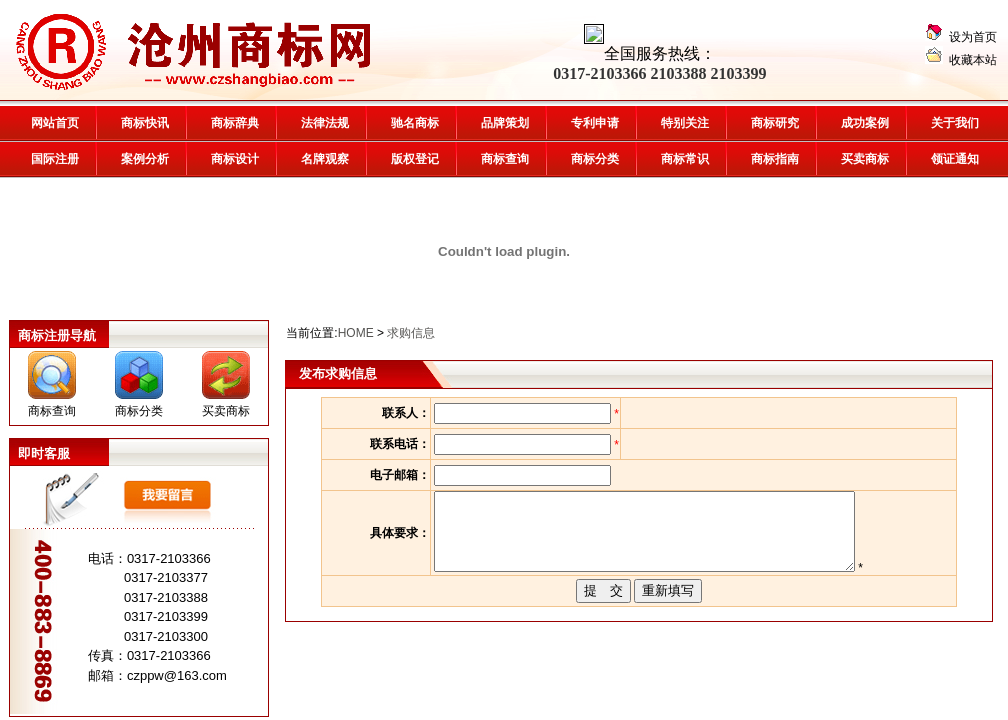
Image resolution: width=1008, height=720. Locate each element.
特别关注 (685, 123)
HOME (356, 333)
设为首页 (973, 37)
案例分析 (145, 159)
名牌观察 (325, 159)
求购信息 (411, 333)
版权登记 (415, 159)
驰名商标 (415, 123)
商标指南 (775, 159)
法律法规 (325, 123)
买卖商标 (865, 159)
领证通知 (955, 159)
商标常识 (685, 159)
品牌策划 (505, 123)
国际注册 (55, 159)
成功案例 (865, 123)
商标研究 (775, 123)
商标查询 (52, 411)
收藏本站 (973, 60)
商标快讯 (145, 123)
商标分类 (595, 159)
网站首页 (55, 123)
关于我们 (955, 123)
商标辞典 (235, 123)
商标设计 (235, 159)
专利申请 (595, 123)
